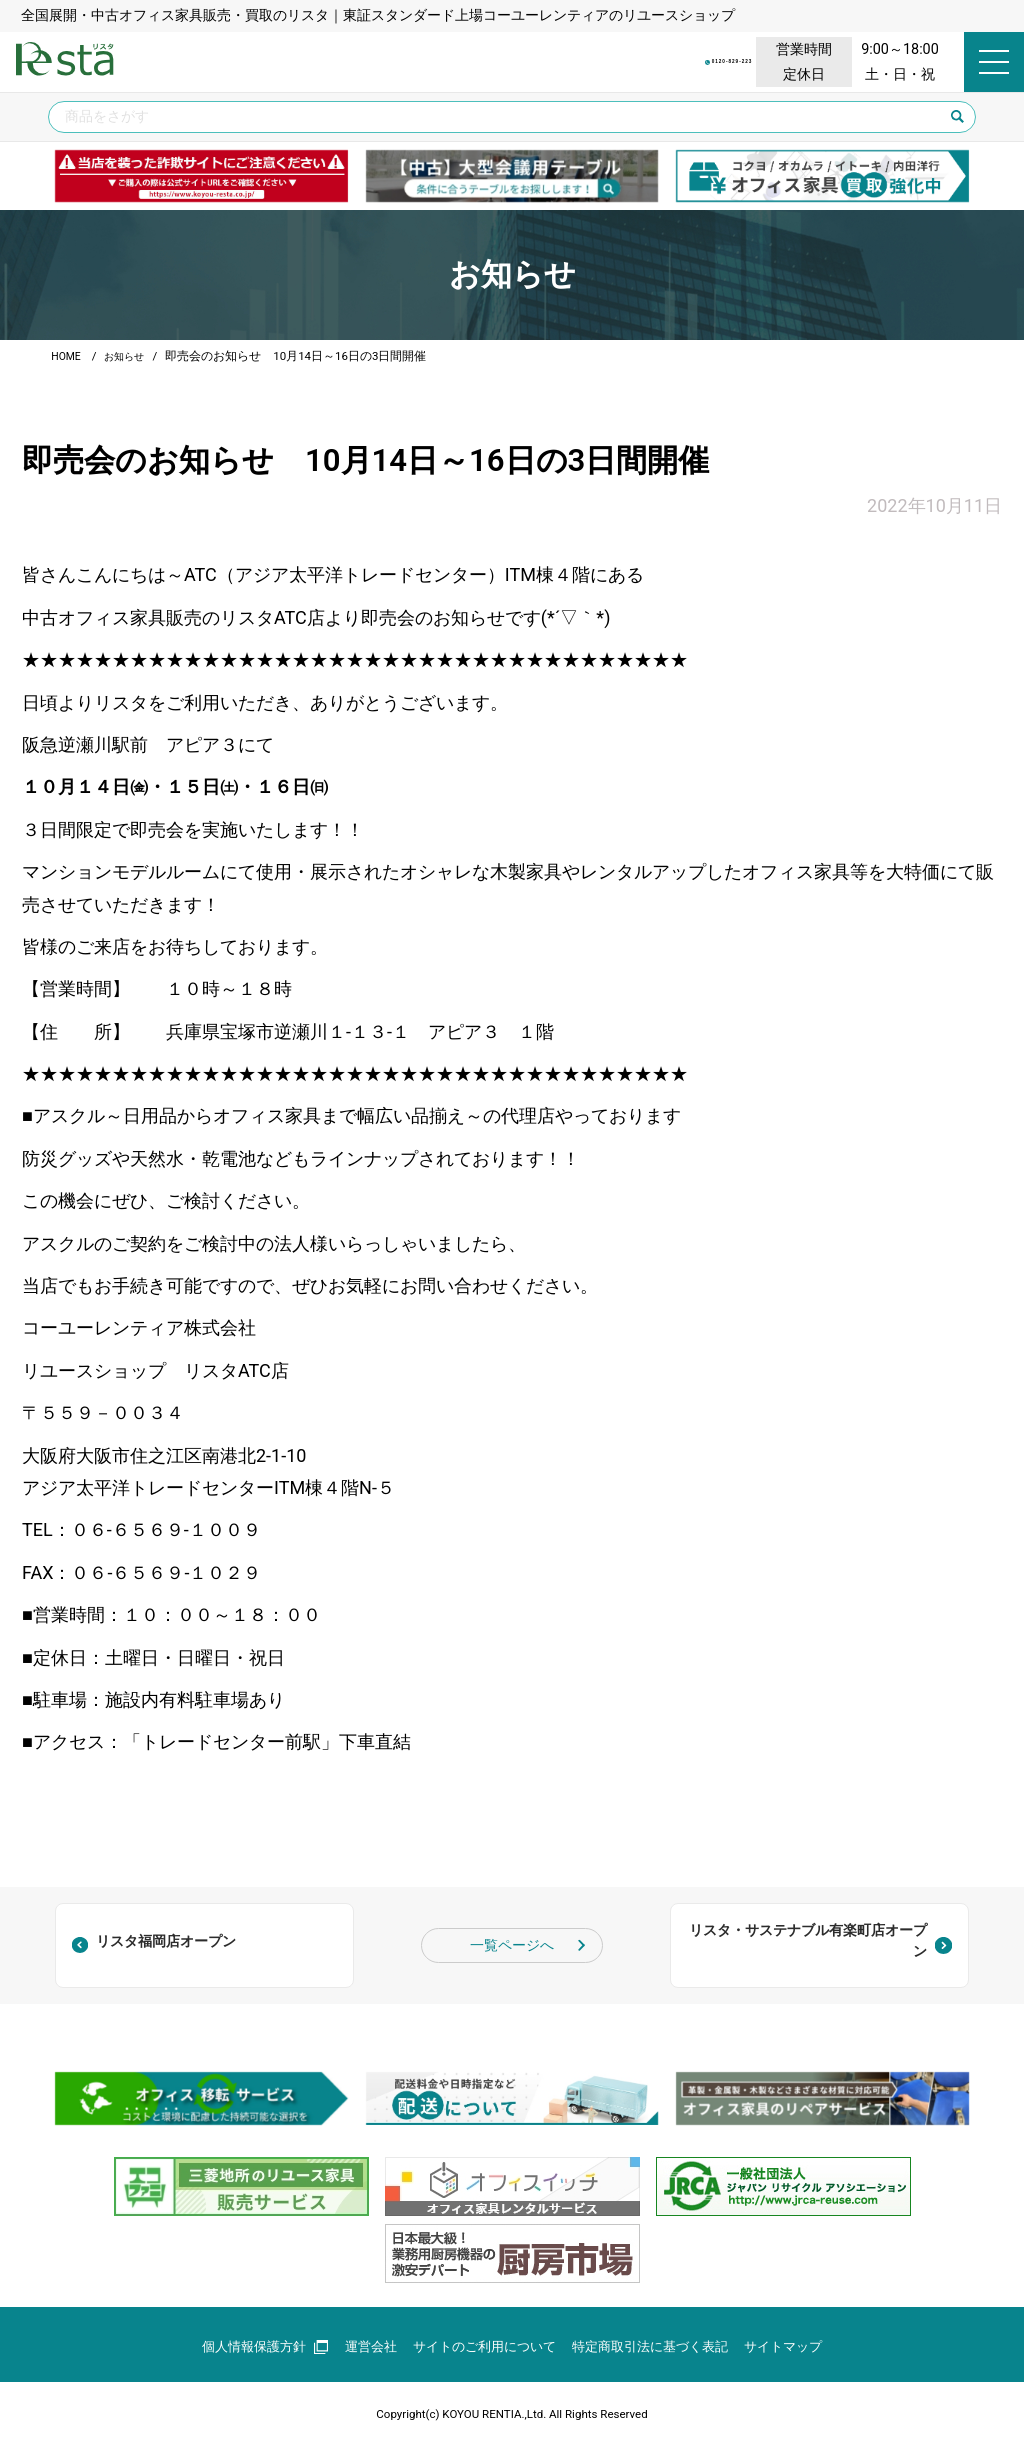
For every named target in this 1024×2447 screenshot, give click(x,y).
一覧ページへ (512, 1945)
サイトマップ (800, 2346)
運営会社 (360, 2346)
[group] (201, 176)
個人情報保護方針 (249, 2346)
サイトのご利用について (481, 2346)
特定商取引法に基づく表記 (658, 2346)
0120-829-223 (605, 62)
